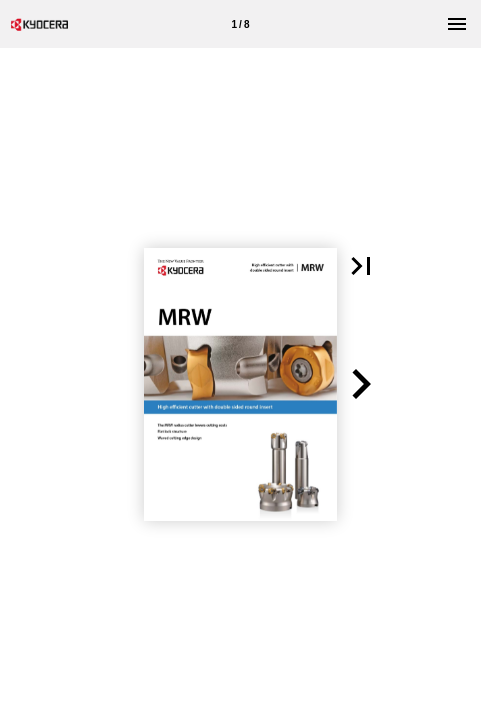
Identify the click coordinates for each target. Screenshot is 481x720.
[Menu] (457, 24)
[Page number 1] (241, 24)
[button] (361, 266)
